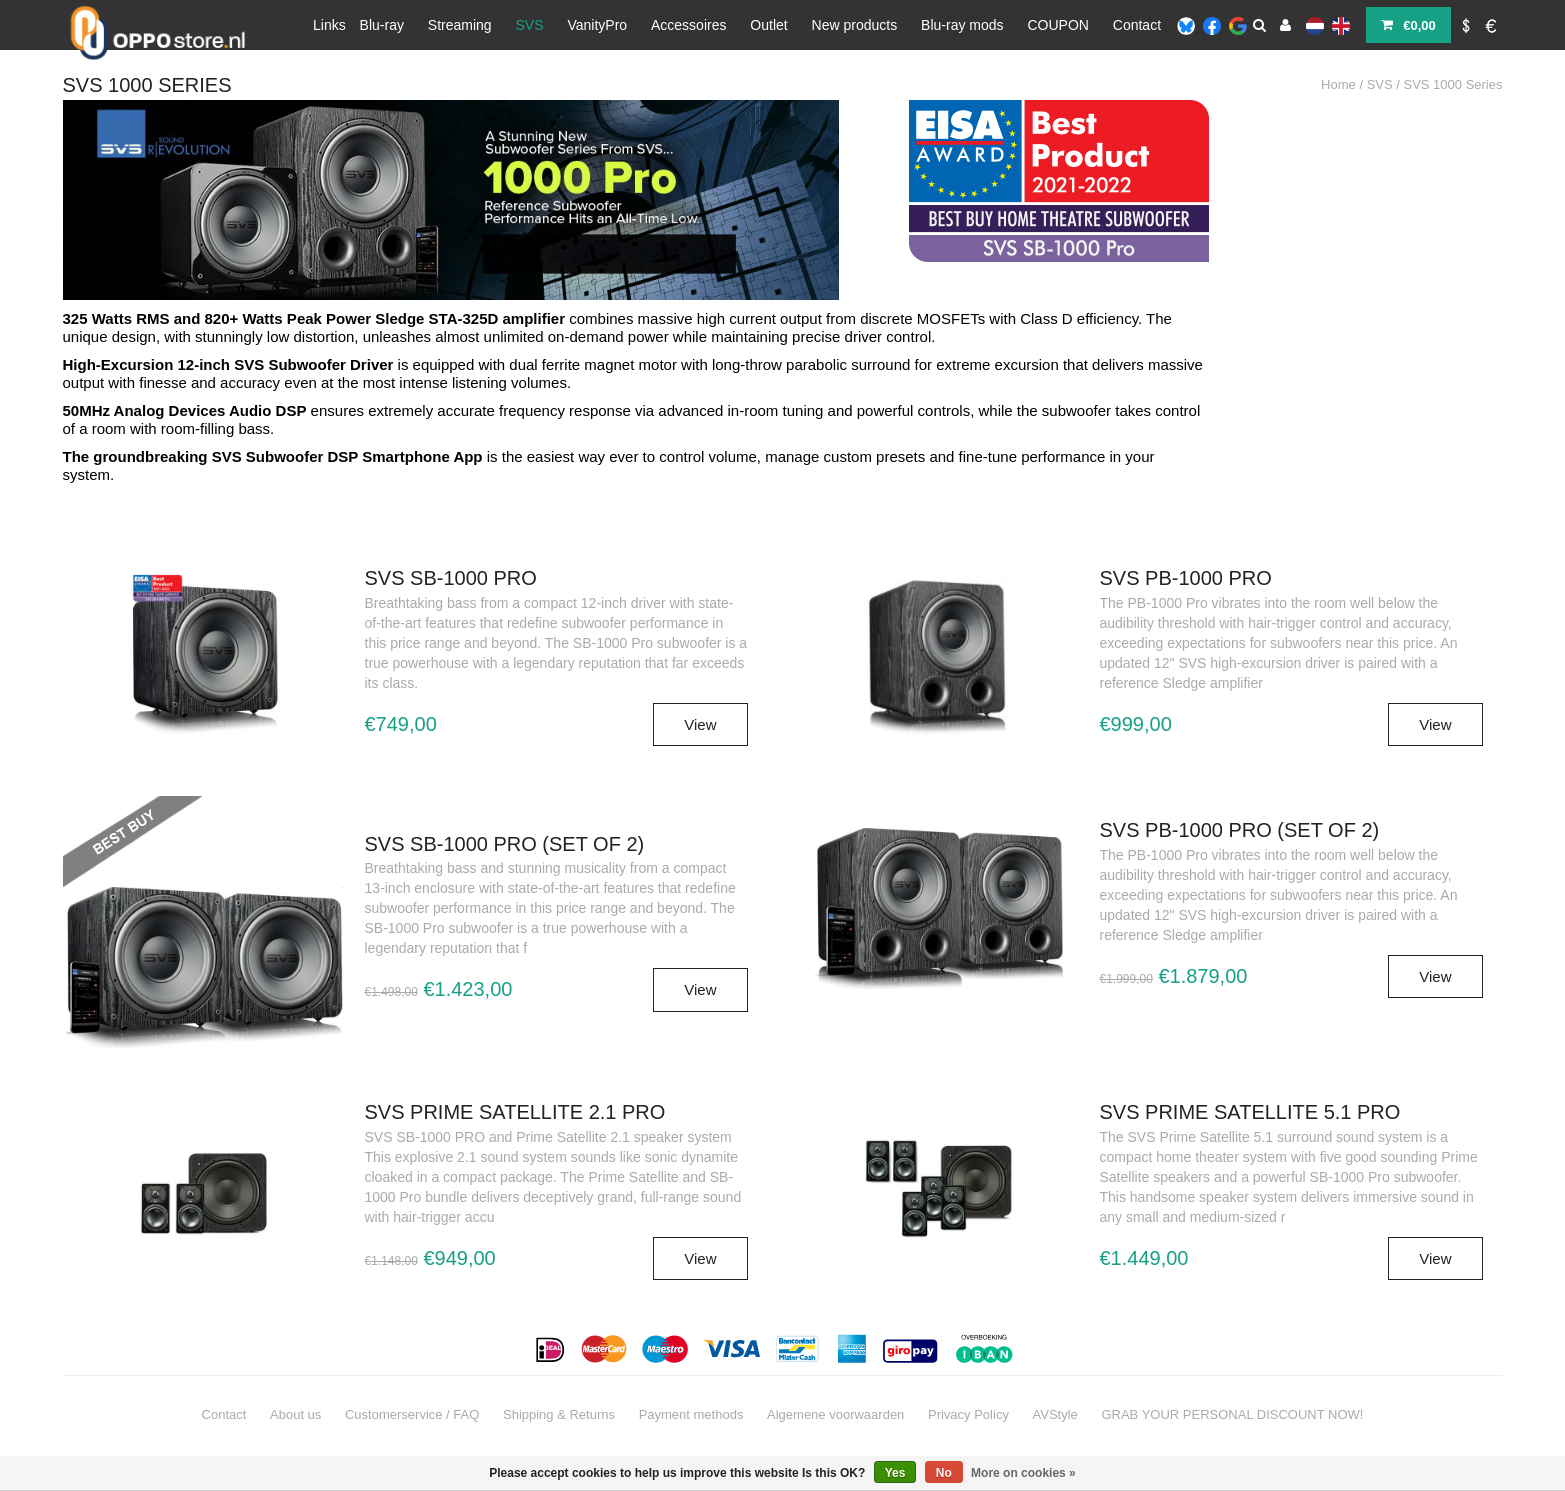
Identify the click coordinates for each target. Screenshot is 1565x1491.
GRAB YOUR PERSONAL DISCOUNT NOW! (1232, 1414)
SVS (530, 25)
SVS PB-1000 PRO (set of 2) (1240, 830)
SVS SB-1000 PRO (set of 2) (505, 844)
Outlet (768, 25)
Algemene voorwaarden (835, 1414)
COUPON (1057, 25)
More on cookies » (1023, 1473)
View (700, 724)
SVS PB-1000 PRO (1186, 578)
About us (295, 1414)
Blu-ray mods (962, 25)
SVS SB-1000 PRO (451, 578)
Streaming (460, 25)
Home (1338, 84)
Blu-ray (382, 25)
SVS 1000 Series (1452, 84)
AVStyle (1055, 1414)
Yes (895, 1473)
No (944, 1473)
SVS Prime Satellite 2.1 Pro (515, 1112)
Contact (1137, 25)
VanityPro (597, 25)
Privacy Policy (968, 1414)
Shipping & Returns (559, 1414)
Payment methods (691, 1414)
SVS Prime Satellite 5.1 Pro (1250, 1112)
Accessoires (688, 25)
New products (855, 25)
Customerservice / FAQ (412, 1414)
